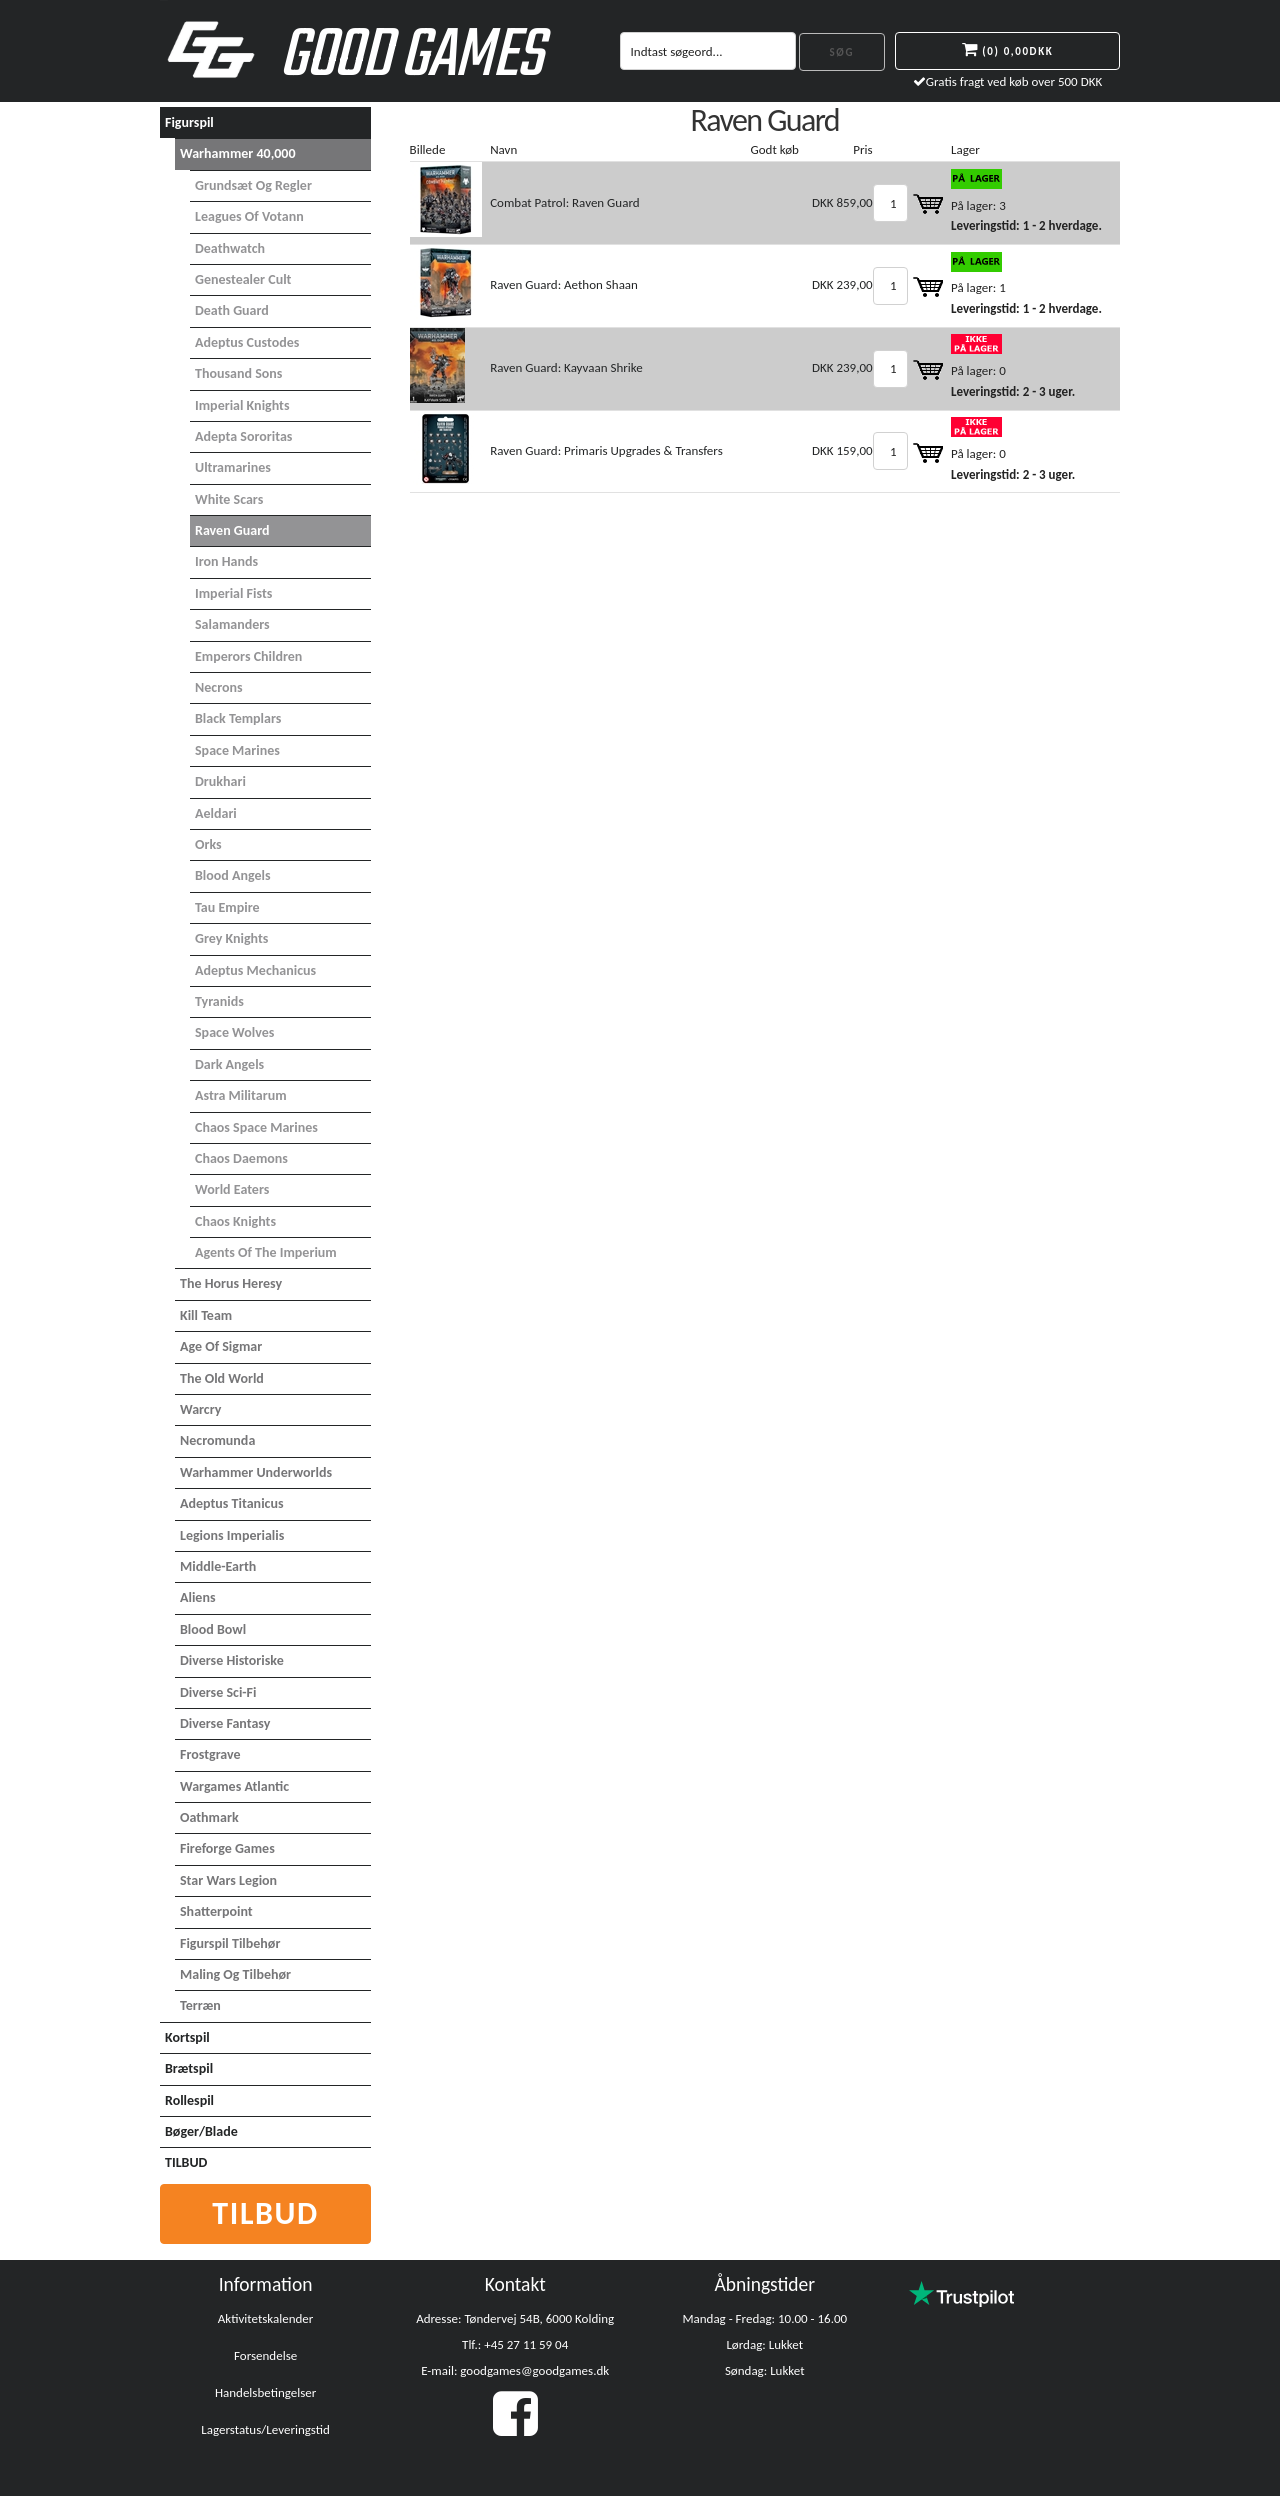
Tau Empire (227, 907)
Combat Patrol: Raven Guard (564, 202)
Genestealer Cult (243, 279)
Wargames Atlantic (234, 1786)
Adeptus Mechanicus (255, 970)
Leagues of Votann (249, 216)
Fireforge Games (227, 1848)
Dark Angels (229, 1064)
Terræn (200, 2005)
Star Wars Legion (228, 1880)
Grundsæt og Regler (253, 185)
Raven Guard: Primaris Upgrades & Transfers (606, 450)
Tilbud (265, 2213)
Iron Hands (226, 561)
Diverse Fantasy (225, 1723)
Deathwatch (230, 248)
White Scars (229, 499)
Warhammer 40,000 (238, 153)
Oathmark (209, 1817)
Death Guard (232, 310)
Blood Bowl (213, 1629)
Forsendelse (265, 2355)
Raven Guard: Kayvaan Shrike (566, 367)
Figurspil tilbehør (230, 1943)
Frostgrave (210, 1754)
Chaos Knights (235, 1221)
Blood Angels (233, 875)
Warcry (200, 1409)
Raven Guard (232, 530)
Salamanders (232, 624)
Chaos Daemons (241, 1158)
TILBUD (186, 2162)
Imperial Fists (233, 593)
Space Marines (237, 750)
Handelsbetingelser (265, 2392)
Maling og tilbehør (235, 1974)
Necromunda (217, 1440)
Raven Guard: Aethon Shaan (564, 284)
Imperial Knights (242, 405)
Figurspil (189, 122)
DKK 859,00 (842, 202)
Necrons (219, 687)
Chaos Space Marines (256, 1127)
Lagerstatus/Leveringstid (265, 2429)
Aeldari (216, 813)
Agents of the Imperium (266, 1252)
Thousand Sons (238, 373)
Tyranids (219, 1001)
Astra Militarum (241, 1095)
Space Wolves (234, 1032)
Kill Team (206, 1315)
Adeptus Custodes (247, 342)
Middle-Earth (218, 1566)
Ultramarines (233, 467)
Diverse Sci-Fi (218, 1692)
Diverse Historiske (232, 1660)
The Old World (222, 1378)
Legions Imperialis (232, 1535)
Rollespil (189, 2100)
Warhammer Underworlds (256, 1472)
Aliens (198, 1597)
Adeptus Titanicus (232, 1503)
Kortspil (187, 2037)
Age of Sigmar (221, 1346)
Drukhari (220, 781)
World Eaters (232, 1189)
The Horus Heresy (231, 1283)
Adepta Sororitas (243, 436)
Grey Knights (231, 938)
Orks (208, 844)
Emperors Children (248, 656)
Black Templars (238, 718)
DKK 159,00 (842, 450)
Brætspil (189, 2068)
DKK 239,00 (842, 284)
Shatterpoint (216, 1911)
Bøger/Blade (201, 2131)
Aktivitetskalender (266, 2318)
